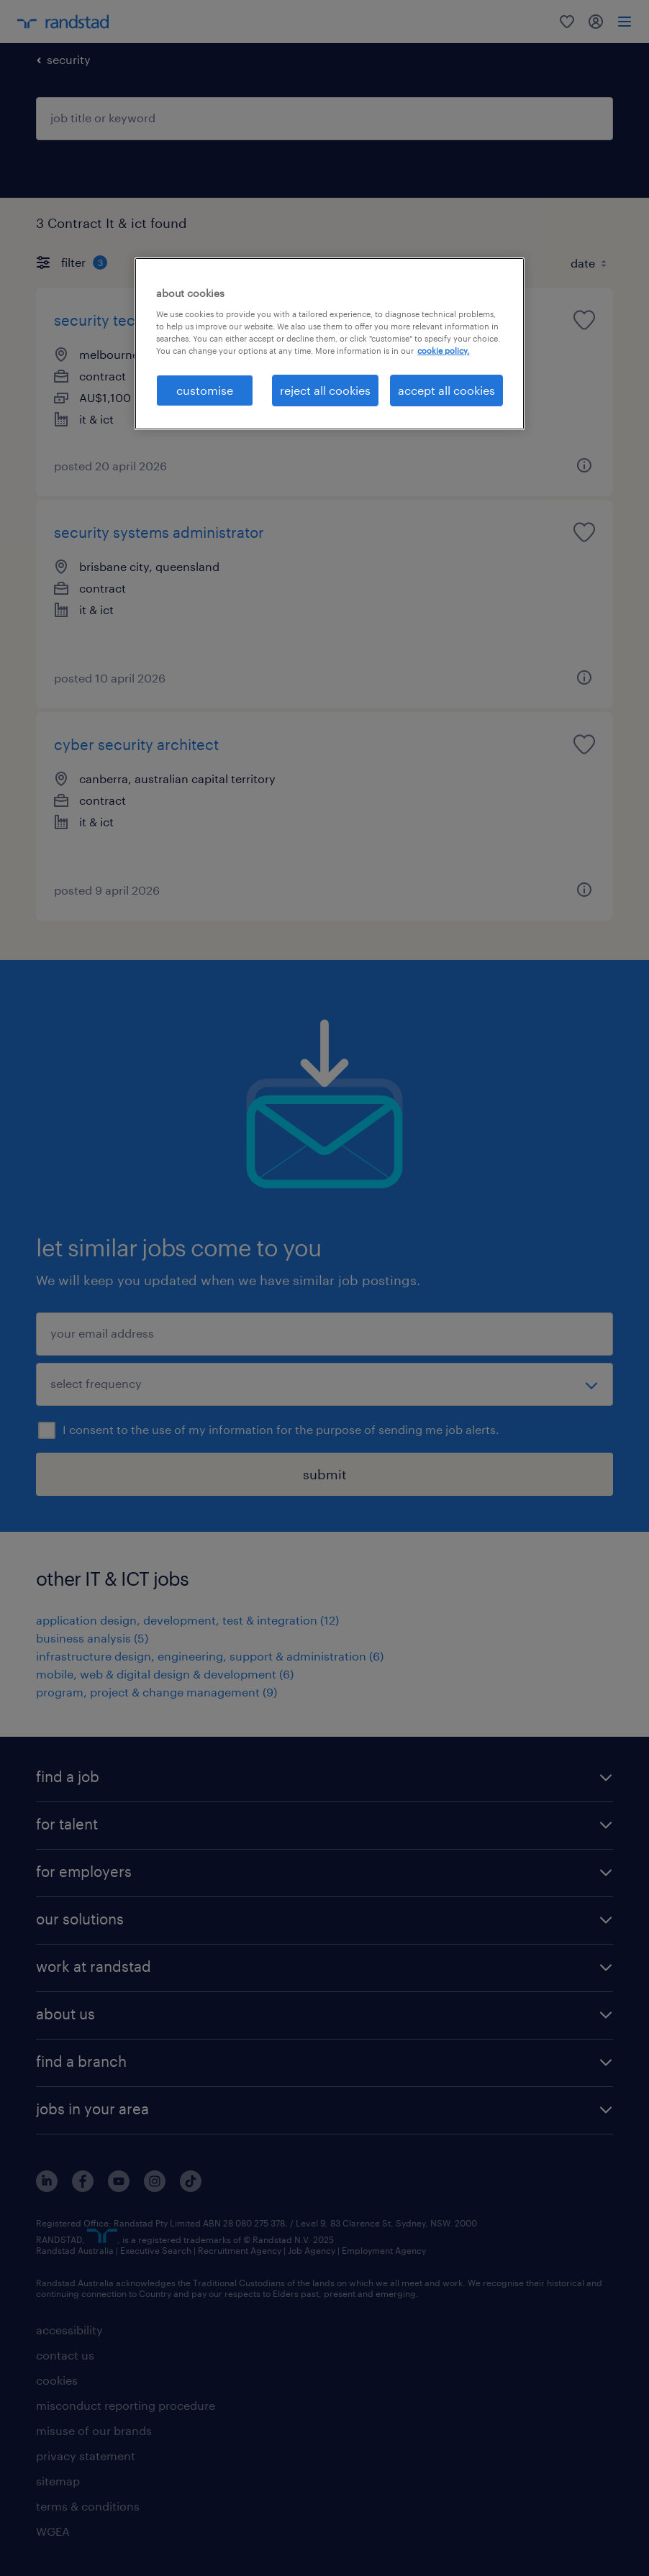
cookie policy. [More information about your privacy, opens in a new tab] (443, 350)
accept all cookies (446, 390)
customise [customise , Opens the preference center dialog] (204, 390)
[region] (329, 343)
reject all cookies (325, 390)
